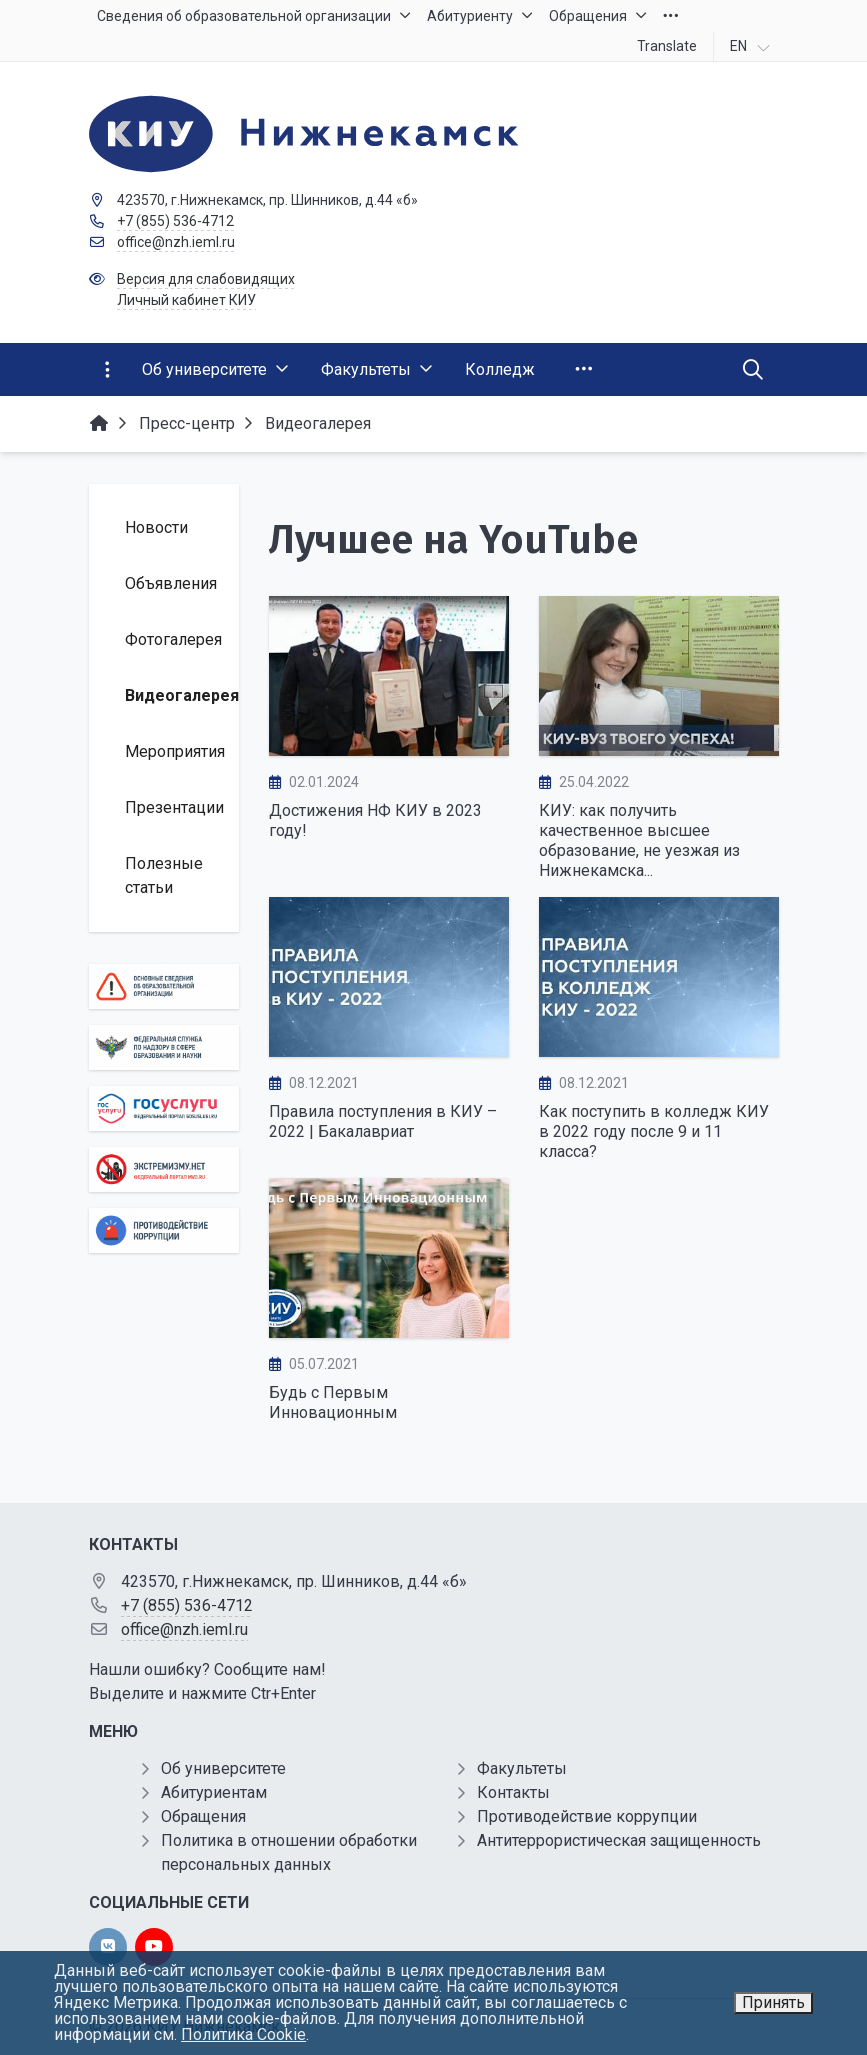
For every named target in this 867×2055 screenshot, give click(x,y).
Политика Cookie (243, 2034)
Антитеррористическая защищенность (619, 1840)
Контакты (513, 1792)
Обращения (203, 1816)
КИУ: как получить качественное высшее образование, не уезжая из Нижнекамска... (639, 840)
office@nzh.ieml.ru (176, 242)
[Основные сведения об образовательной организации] (164, 986)
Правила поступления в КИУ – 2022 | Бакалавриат (383, 1121)
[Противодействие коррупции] (164, 1230)
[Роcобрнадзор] (164, 1047)
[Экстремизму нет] (164, 1169)
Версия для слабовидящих (206, 279)
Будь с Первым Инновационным (333, 1402)
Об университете (223, 1768)
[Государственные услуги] (164, 1108)
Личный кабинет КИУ (186, 300)
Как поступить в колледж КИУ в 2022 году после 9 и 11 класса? (654, 1131)
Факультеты (522, 1768)
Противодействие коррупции (587, 1816)
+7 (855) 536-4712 (175, 221)
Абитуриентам (214, 1792)
